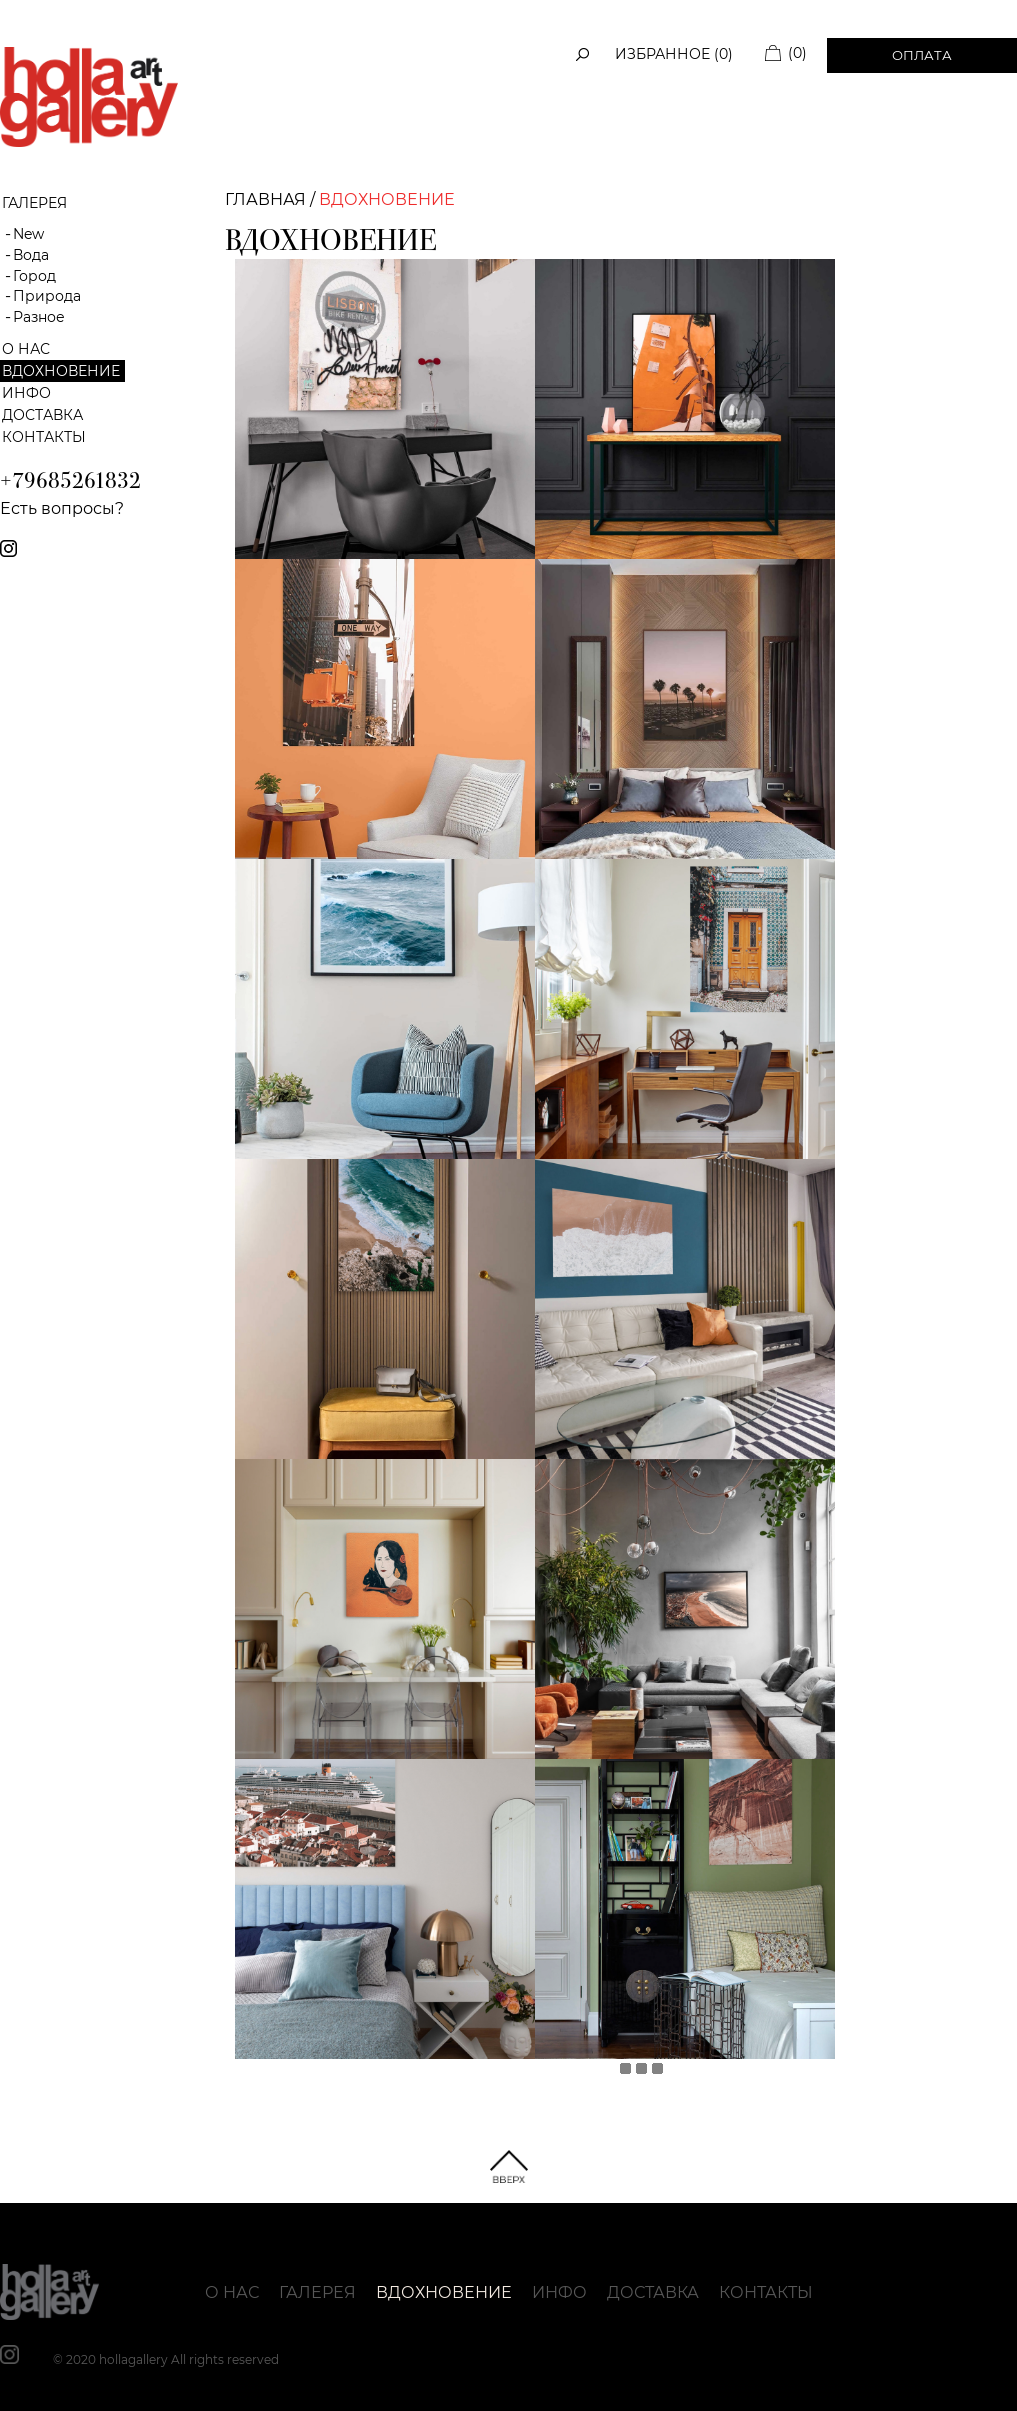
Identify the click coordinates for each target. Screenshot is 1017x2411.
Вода (31, 255)
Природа (47, 296)
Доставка (42, 415)
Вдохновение (61, 371)
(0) (797, 53)
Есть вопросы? (62, 508)
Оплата (922, 55)
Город (34, 276)
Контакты (44, 437)
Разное (39, 317)
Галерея (317, 2292)
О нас (26, 349)
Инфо (26, 393)
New (28, 234)
